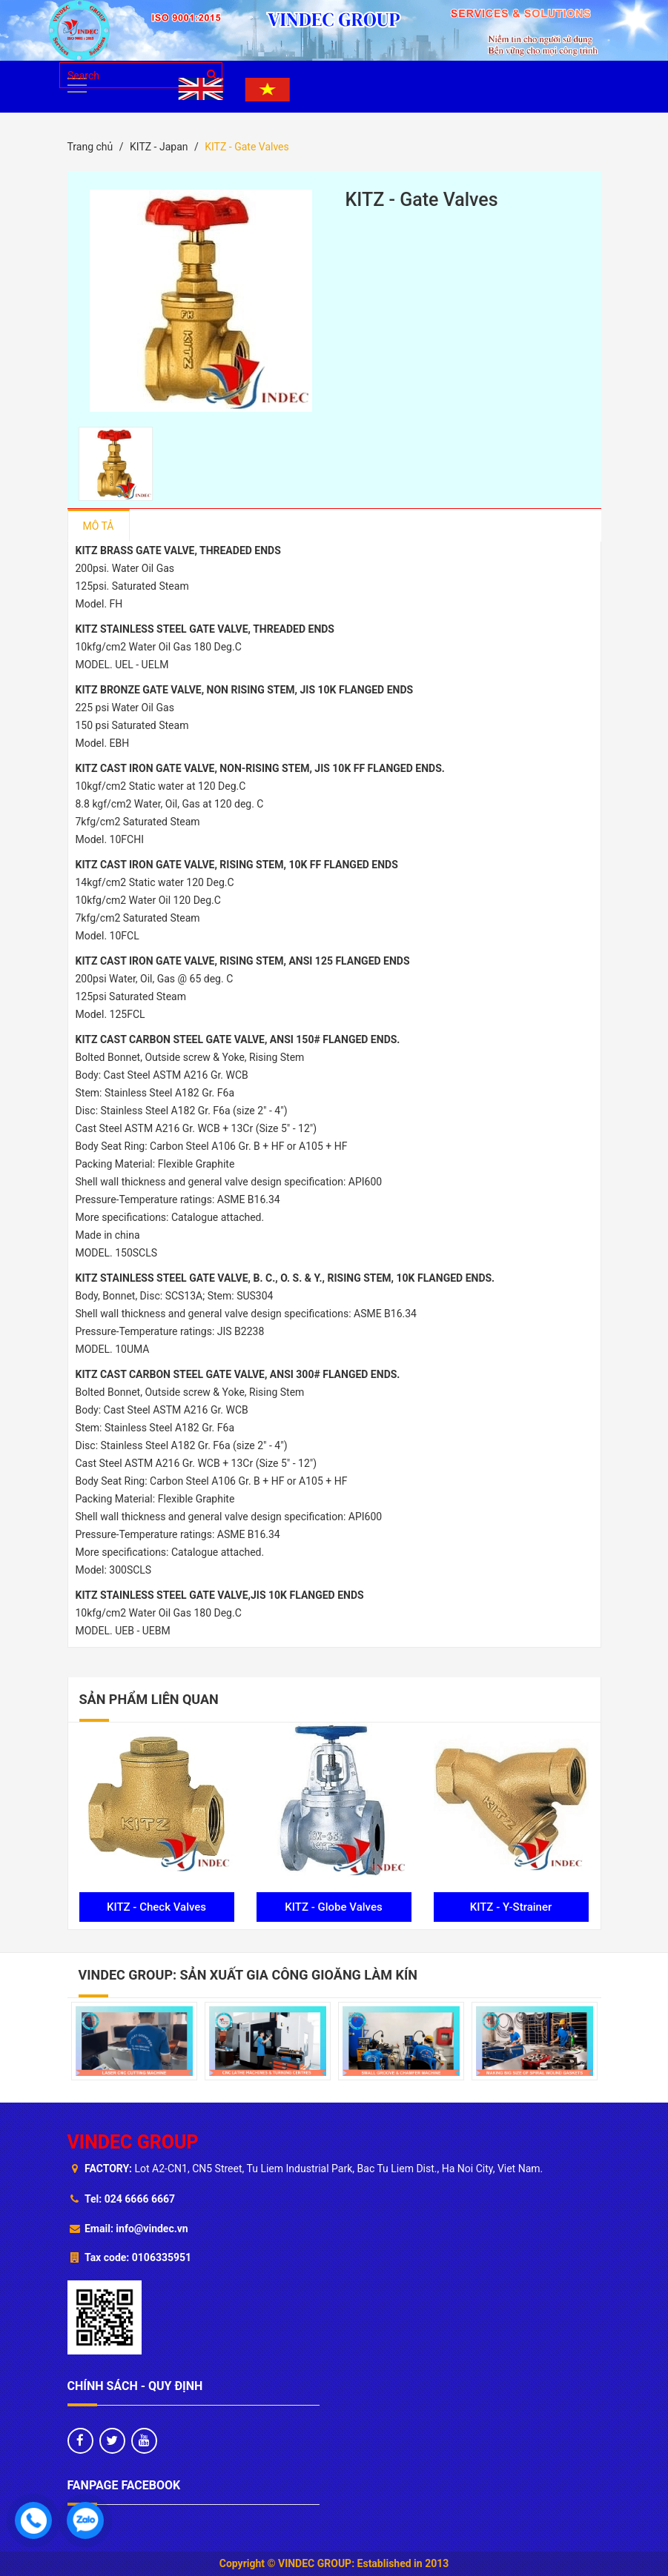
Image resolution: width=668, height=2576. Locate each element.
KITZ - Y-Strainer (511, 1907)
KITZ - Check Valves (156, 1907)
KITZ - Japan (159, 147)
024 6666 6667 (140, 2199)
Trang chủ (90, 147)
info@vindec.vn (152, 2228)
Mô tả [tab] (98, 526)
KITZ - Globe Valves (333, 1907)
